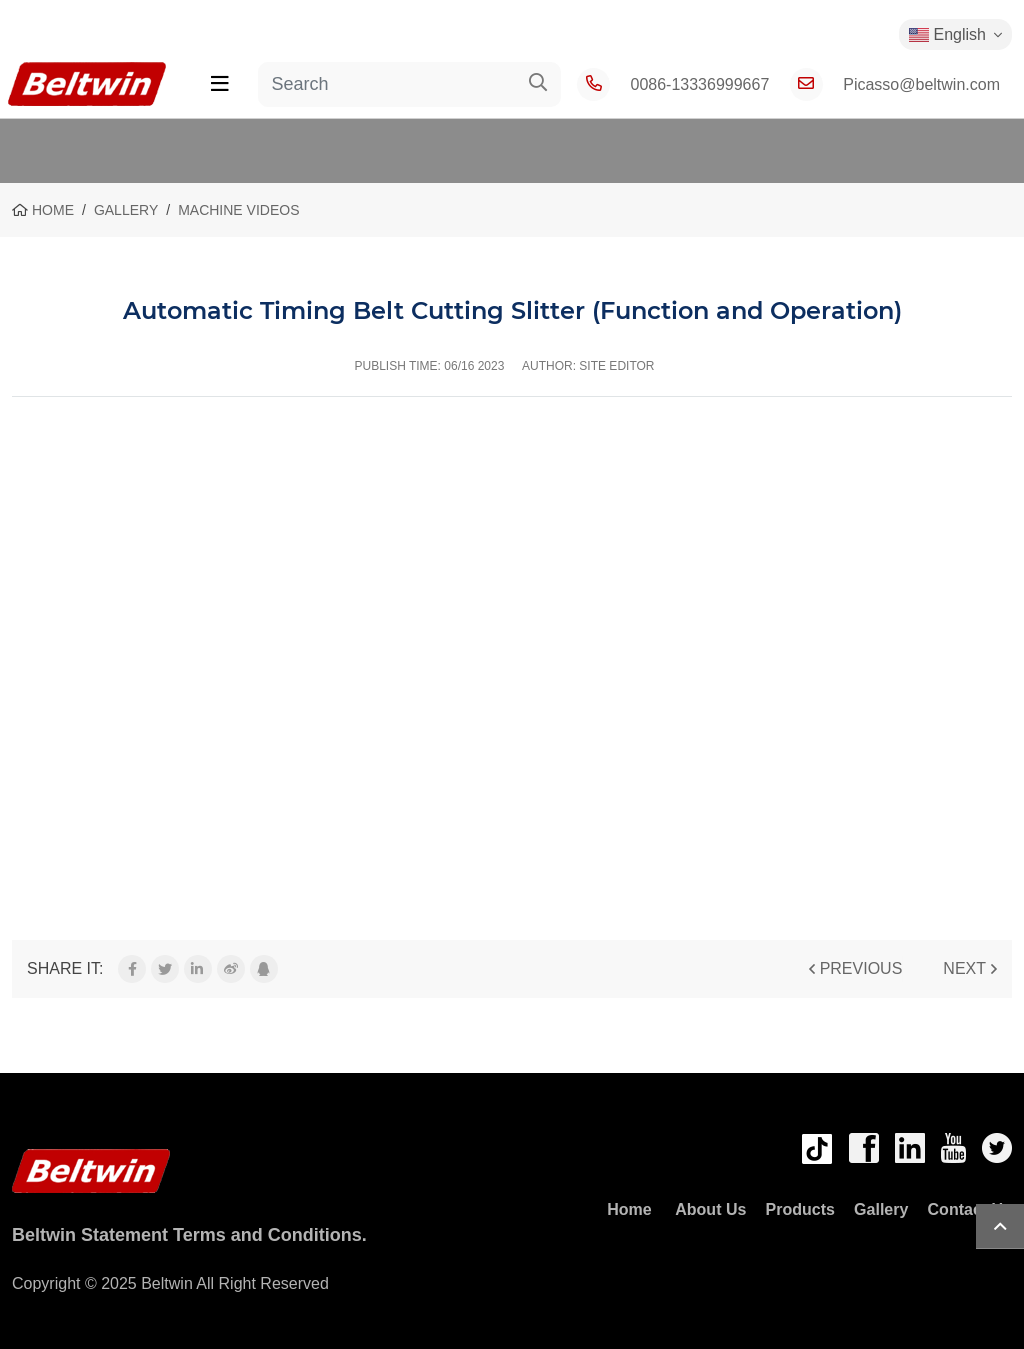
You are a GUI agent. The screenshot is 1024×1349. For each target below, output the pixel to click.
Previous (861, 968)
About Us (710, 1209)
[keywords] (387, 84)
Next (964, 968)
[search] (538, 84)
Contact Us (970, 1209)
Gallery (881, 1209)
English (947, 34)
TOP (1000, 1226)
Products (800, 1209)
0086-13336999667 (700, 84)
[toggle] (220, 84)
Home (630, 1209)
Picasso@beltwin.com (921, 84)
